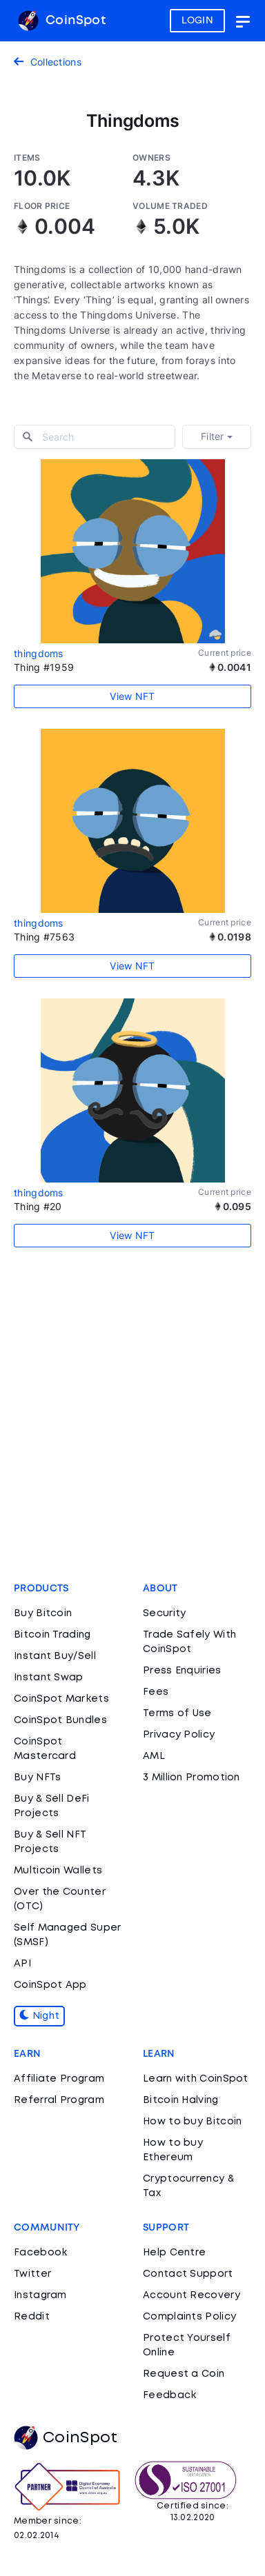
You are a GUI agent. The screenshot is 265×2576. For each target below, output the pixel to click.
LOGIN (197, 21)
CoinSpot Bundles (60, 1720)
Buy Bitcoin (43, 1613)
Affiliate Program (59, 2079)
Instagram (40, 2295)
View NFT (132, 696)
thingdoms (38, 653)
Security (164, 1613)
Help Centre (174, 2252)
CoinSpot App (50, 1985)
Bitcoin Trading (52, 1635)
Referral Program (59, 2100)
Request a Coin (183, 2374)
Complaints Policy (189, 2317)
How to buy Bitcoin (192, 2121)
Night (39, 2016)
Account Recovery (191, 2295)
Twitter (32, 2274)
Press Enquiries (182, 1671)
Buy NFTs (37, 1777)
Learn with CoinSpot (195, 2079)
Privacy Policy (179, 1735)
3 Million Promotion (191, 1777)
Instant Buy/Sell (55, 1656)
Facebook (40, 2252)
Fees (155, 1692)
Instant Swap (49, 1677)
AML (154, 1756)
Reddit (32, 2317)
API (22, 1964)
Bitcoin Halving (181, 2100)
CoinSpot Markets (61, 1699)
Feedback (169, 2395)
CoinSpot (62, 20)
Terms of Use (177, 1713)
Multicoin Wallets (58, 1870)
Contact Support (188, 2274)
